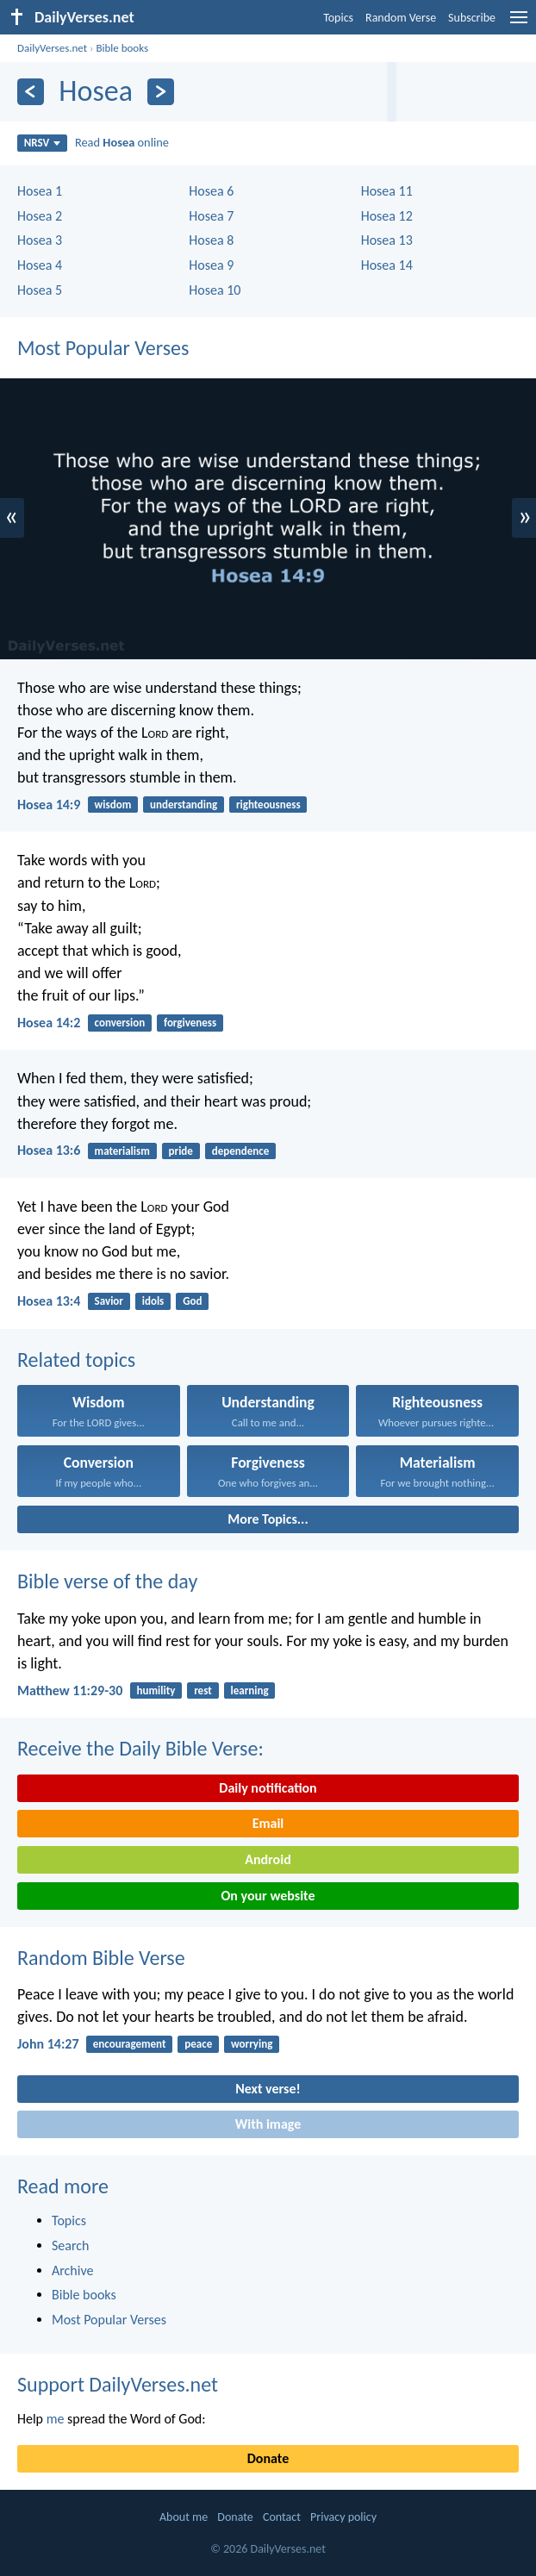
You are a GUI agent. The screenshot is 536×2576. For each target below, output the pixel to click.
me (56, 2419)
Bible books (122, 47)
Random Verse (400, 17)
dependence (241, 1151)
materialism (122, 1151)
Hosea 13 (387, 240)
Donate (268, 2458)
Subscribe (471, 17)
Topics (338, 17)
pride (181, 1151)
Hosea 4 (39, 265)
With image (268, 2124)
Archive (72, 2270)
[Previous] (30, 91)
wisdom (113, 804)
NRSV (42, 142)
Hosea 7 (211, 216)
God (192, 1300)
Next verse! (267, 2088)
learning (250, 1690)
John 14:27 (48, 2044)
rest (203, 1690)
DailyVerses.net (52, 47)
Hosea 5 (39, 290)
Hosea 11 (387, 191)
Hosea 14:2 (48, 1022)
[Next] (160, 91)
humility (156, 1690)
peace (198, 2043)
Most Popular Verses (103, 347)
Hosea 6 (211, 191)
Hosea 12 (387, 216)
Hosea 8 (211, 240)
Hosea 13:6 (48, 1150)
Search (71, 2245)
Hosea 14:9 (48, 804)
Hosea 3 (39, 240)
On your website (268, 1895)
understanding (183, 804)
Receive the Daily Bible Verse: (140, 1748)
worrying (251, 2043)
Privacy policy (343, 2517)
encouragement (129, 2043)
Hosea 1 (39, 191)
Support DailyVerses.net (117, 2384)
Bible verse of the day (107, 1581)
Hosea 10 (214, 290)
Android (267, 1859)
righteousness (268, 804)
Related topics (76, 1359)
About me (183, 2517)
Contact (282, 2517)
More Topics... (267, 1519)
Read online (122, 142)
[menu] (519, 23)
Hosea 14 (387, 265)
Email (268, 1823)
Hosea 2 (39, 216)
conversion (120, 1022)
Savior (109, 1300)
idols (153, 1300)
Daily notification (267, 1788)
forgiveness (190, 1022)
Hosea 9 (211, 265)
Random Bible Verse (101, 1957)
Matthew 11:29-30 (69, 1690)
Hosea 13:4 (48, 1301)
